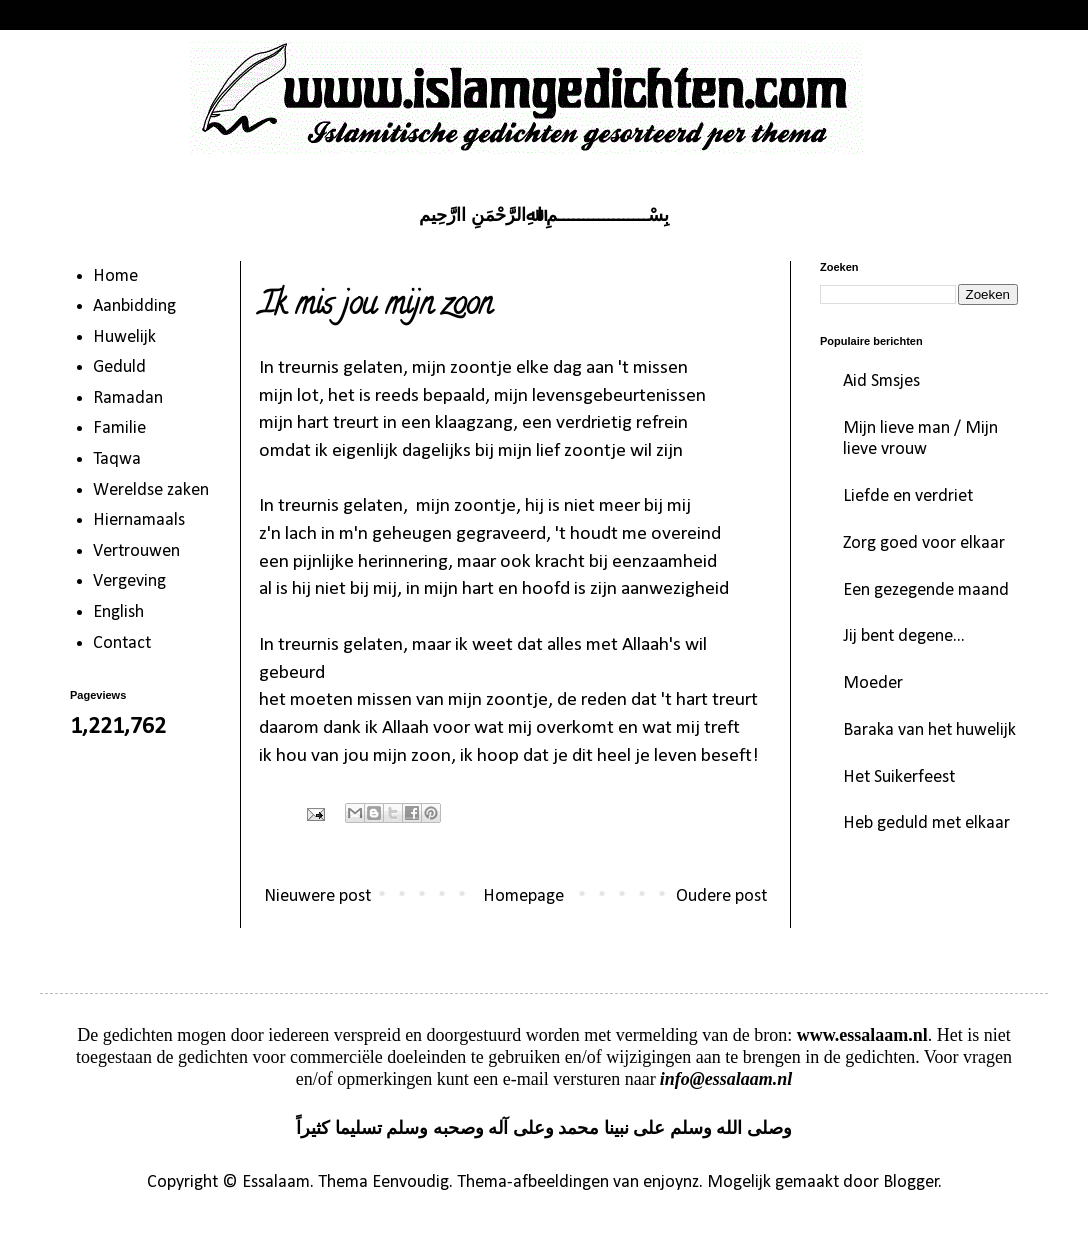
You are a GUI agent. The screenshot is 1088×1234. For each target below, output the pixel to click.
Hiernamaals (139, 520)
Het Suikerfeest (899, 777)
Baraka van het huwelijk (929, 730)
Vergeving (129, 581)
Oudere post (721, 896)
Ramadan (128, 398)
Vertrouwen (136, 551)
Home (115, 276)
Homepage (523, 896)
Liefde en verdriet (908, 496)
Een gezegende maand (926, 590)
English (118, 612)
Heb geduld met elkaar (926, 823)
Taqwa (117, 459)
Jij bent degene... (904, 636)
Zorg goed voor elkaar (924, 543)
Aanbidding (134, 306)
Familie (119, 428)
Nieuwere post (317, 896)
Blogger (911, 1182)
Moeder (873, 683)
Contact (122, 643)
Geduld (119, 367)
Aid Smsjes (881, 381)
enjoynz (671, 1182)
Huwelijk (124, 337)
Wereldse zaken (151, 490)
